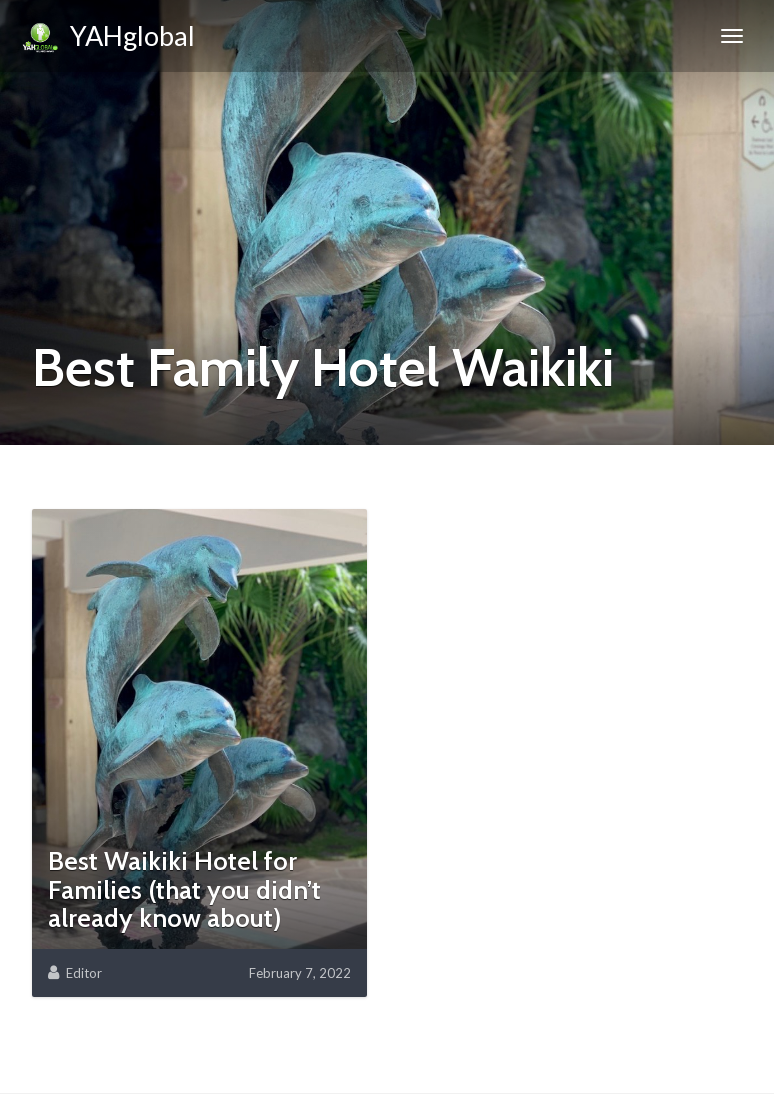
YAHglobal (107, 39)
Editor (84, 973)
